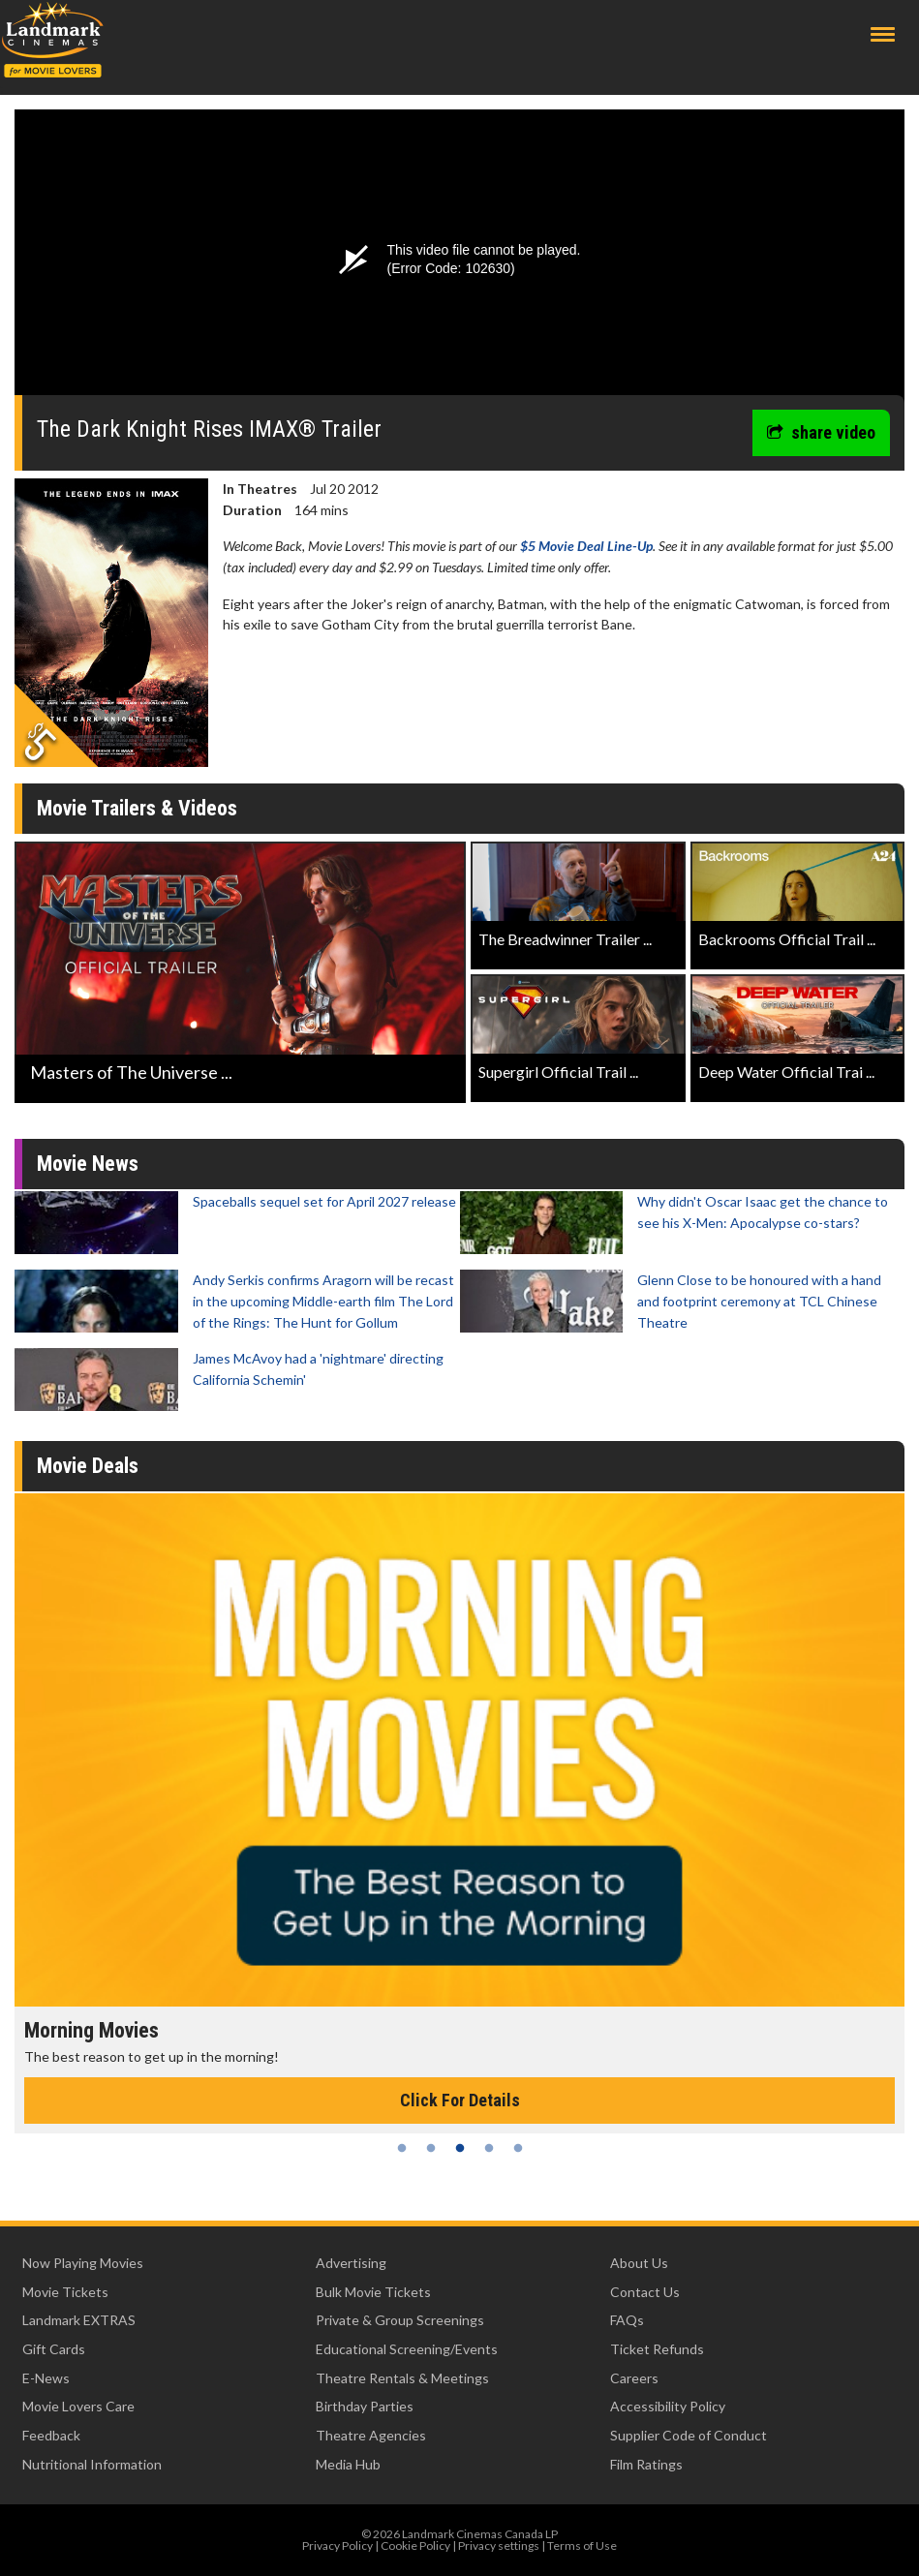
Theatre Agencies (371, 2435)
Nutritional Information (92, 2464)
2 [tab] (431, 2148)
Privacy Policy (337, 2545)
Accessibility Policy (667, 2406)
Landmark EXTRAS (79, 2320)
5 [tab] (518, 2148)
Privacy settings (498, 2545)
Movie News (87, 1163)
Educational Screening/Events (407, 2349)
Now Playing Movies (82, 2262)
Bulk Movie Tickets (373, 2292)
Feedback (51, 2435)
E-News (46, 2378)
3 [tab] (460, 2148)
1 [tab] (402, 2148)
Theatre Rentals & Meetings (402, 2378)
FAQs (627, 2320)
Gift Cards (53, 2349)
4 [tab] (489, 2148)
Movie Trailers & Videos (137, 808)
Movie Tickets (65, 2292)
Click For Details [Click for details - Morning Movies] (460, 2100)
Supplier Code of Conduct (688, 2435)
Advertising (351, 2262)
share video (821, 432)
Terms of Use (582, 2545)
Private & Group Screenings (400, 2320)
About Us (639, 2262)
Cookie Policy (415, 2545)
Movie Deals (87, 1466)
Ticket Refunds (657, 2349)
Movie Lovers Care (78, 2406)
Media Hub (348, 2464)
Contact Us (645, 2292)
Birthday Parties (365, 2406)
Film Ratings (646, 2464)
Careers (634, 2378)
